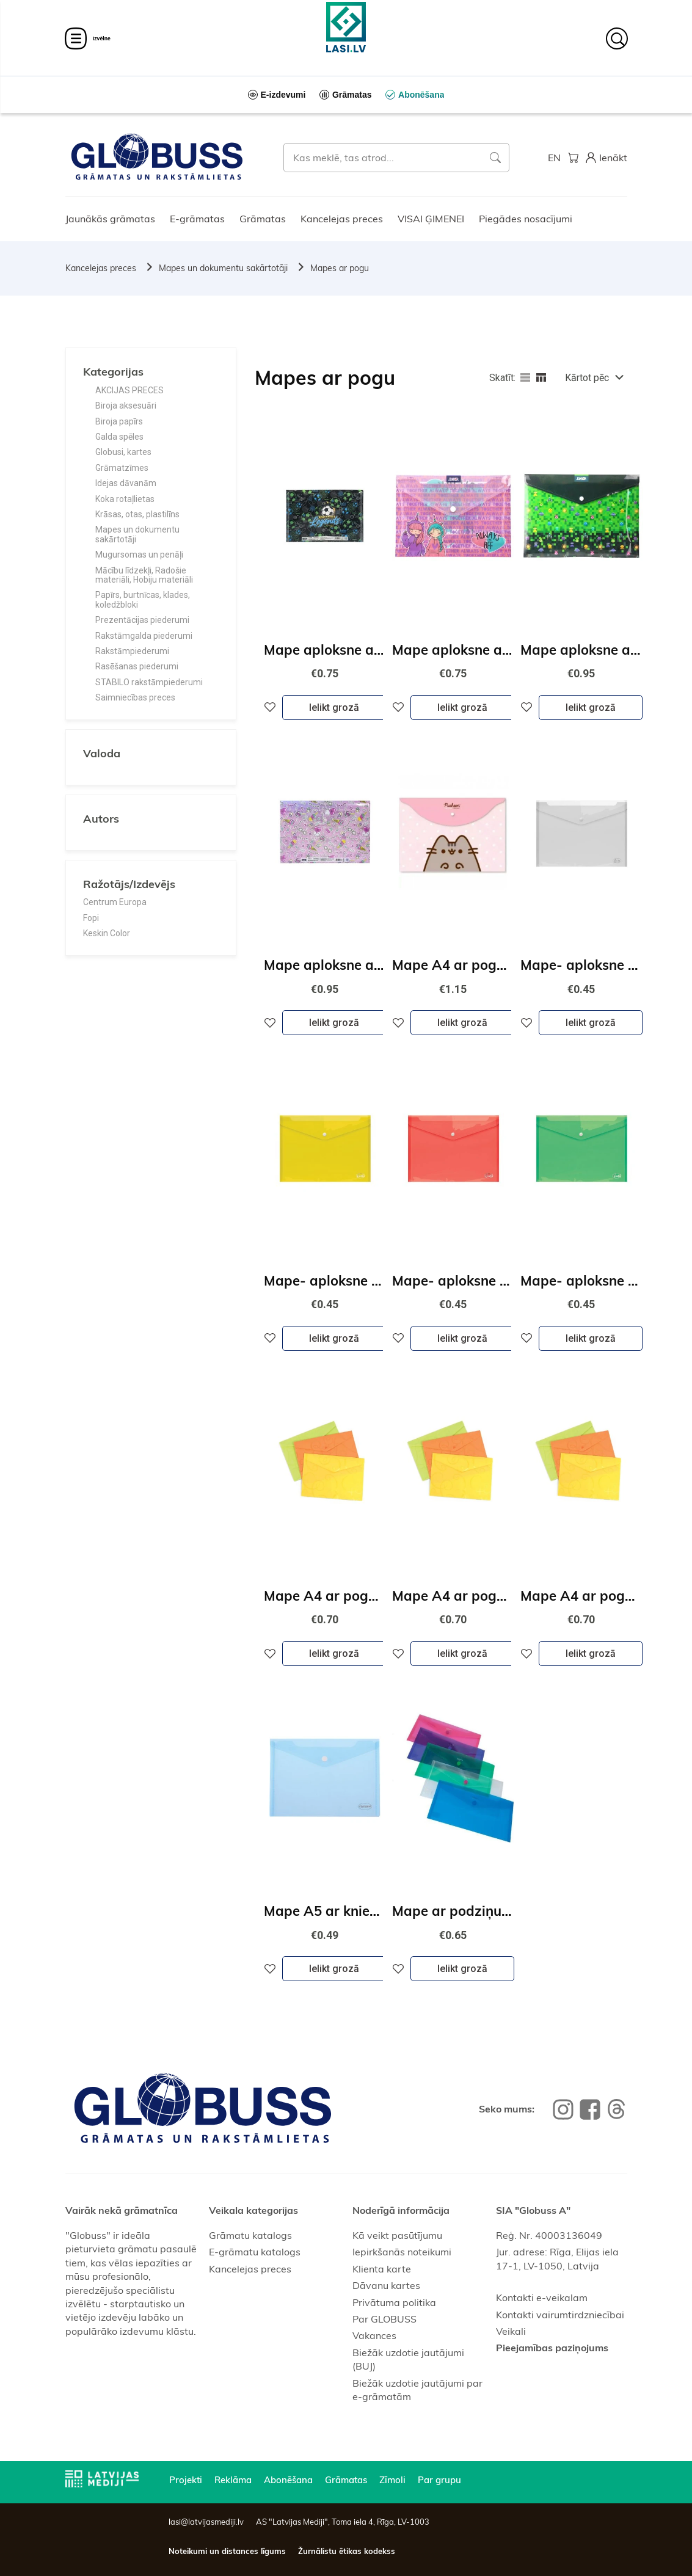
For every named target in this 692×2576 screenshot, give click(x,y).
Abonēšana (288, 2480)
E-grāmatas (197, 219)
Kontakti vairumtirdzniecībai (560, 2315)
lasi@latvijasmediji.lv (206, 2522)
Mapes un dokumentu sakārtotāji (223, 268)
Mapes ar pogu (339, 268)
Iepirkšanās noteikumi (401, 2252)
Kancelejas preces (341, 219)
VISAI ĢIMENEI (431, 219)
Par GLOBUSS (384, 2319)
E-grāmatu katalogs (254, 2252)
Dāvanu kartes (386, 2285)
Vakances (374, 2335)
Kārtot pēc (587, 378)
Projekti (185, 2480)
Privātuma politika (394, 2302)
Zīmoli (392, 2480)
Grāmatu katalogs (250, 2235)
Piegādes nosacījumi (525, 219)
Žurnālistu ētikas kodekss (346, 2551)
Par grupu (439, 2480)
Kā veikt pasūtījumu (397, 2235)
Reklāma (233, 2480)
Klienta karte (381, 2269)
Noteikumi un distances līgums (227, 2551)
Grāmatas (262, 219)
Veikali (511, 2331)
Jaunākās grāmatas (110, 219)
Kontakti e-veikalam (542, 2297)
